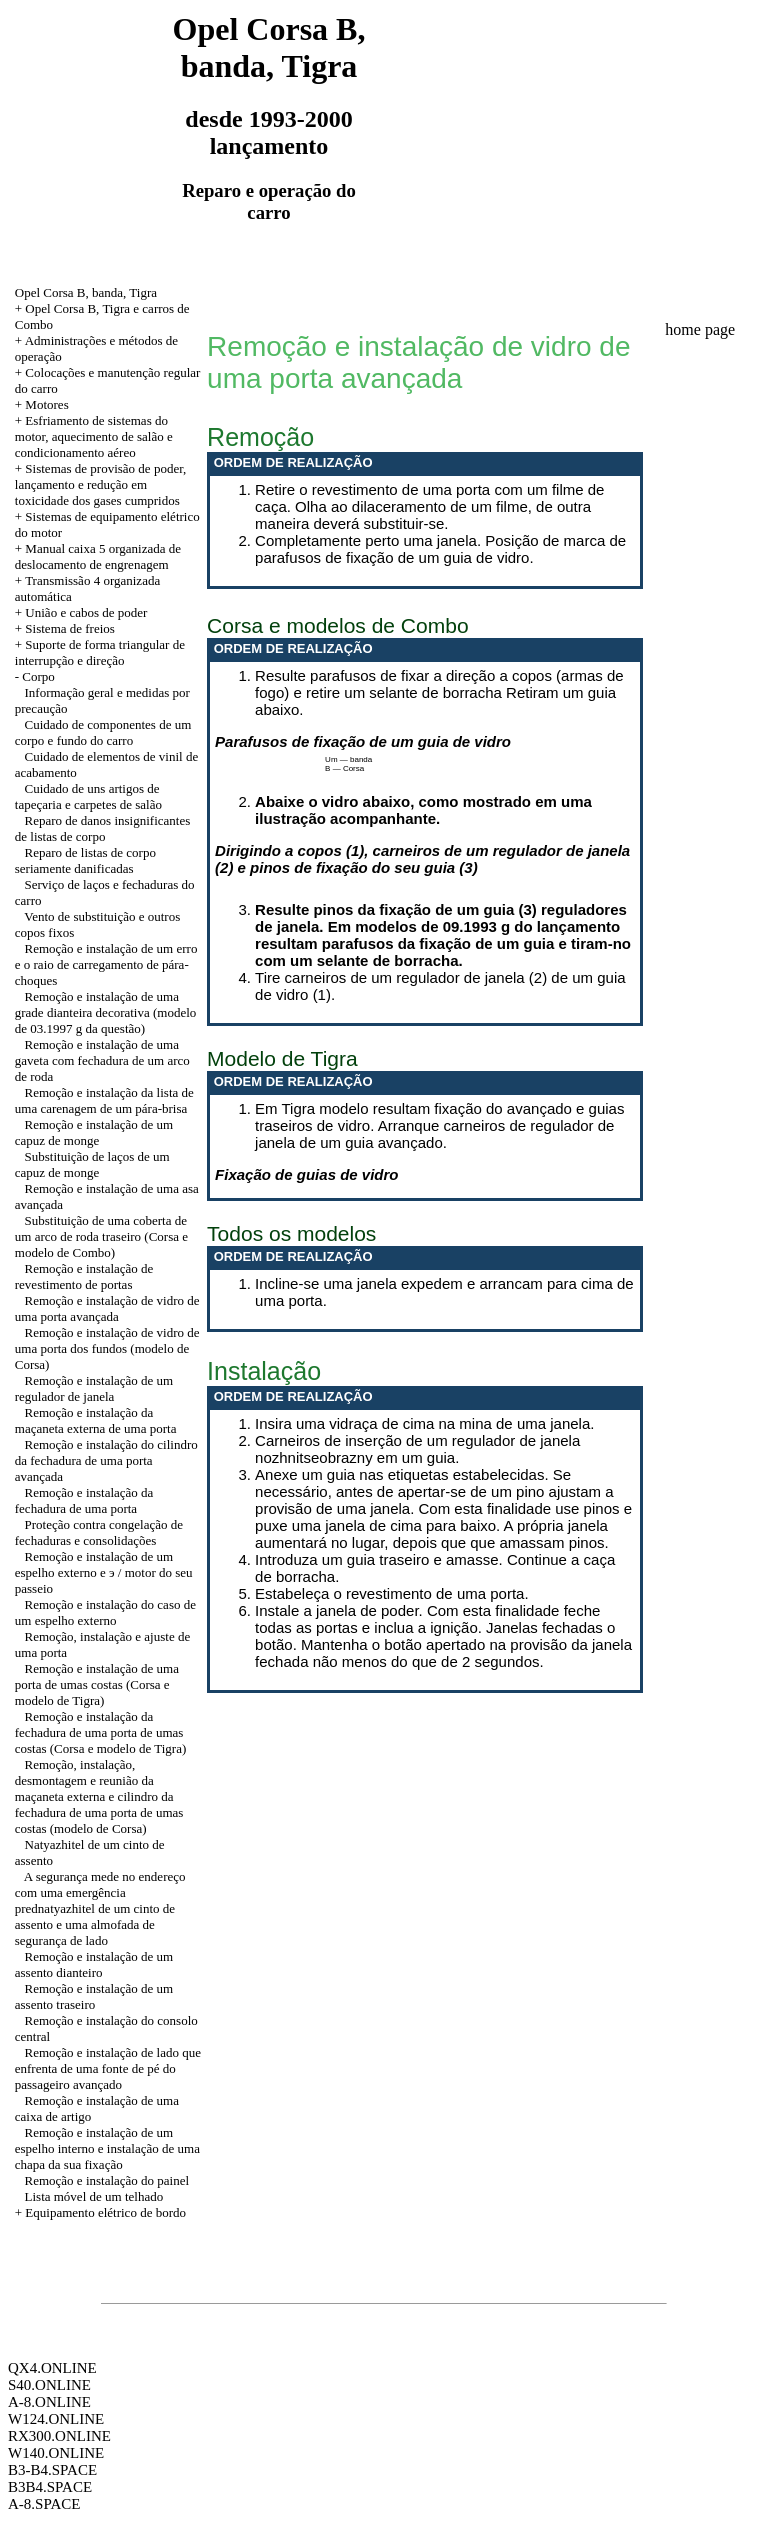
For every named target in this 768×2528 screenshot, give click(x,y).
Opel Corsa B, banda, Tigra (86, 292)
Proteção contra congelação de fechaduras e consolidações (99, 1532)
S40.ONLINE (49, 2385)
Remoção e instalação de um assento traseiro (94, 1996)
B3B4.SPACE (50, 2487)
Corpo (38, 676)
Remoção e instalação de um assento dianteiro (94, 1964)
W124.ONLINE (56, 2419)
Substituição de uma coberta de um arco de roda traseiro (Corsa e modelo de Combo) (101, 1236)
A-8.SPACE (44, 2504)
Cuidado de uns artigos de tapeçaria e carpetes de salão (88, 796)
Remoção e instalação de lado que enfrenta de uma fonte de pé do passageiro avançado (108, 2068)
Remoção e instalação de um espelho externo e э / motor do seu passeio (104, 1572)
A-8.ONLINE (49, 2402)
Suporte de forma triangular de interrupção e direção (100, 652)
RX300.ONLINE (59, 2436)
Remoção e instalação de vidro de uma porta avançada (107, 1308)
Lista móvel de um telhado (94, 2196)
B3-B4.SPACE (52, 2470)
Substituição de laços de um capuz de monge (92, 1164)
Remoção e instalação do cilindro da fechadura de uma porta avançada (106, 1460)
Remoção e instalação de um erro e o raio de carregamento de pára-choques (106, 964)
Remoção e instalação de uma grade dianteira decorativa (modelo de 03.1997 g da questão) (106, 1012)
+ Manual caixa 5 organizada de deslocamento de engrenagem (98, 556)
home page (700, 329)
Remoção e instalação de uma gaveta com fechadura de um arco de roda (102, 1060)
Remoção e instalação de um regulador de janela (94, 1388)
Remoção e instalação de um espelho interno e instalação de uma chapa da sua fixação (107, 2148)
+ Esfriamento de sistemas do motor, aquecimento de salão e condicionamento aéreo (94, 436)
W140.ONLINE (56, 2453)
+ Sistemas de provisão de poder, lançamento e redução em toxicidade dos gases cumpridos (100, 484)
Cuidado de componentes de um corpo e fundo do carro (103, 732)
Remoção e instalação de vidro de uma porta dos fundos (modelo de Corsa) (107, 1348)
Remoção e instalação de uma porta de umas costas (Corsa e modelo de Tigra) (97, 1684)
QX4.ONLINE (52, 2368)
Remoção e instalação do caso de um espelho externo (105, 1612)
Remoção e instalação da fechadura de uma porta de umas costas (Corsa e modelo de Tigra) (101, 1732)
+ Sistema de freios (65, 628)
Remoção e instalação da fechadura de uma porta (84, 1500)
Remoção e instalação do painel (107, 2180)
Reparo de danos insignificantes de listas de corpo (102, 828)
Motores (46, 404)
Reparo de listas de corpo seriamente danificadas (85, 860)
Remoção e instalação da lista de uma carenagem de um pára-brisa (104, 1100)
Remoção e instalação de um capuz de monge (94, 1132)
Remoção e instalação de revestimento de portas (84, 1276)
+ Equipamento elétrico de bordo (100, 2212)
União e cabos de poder (86, 612)
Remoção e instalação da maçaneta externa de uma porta (96, 1420)
